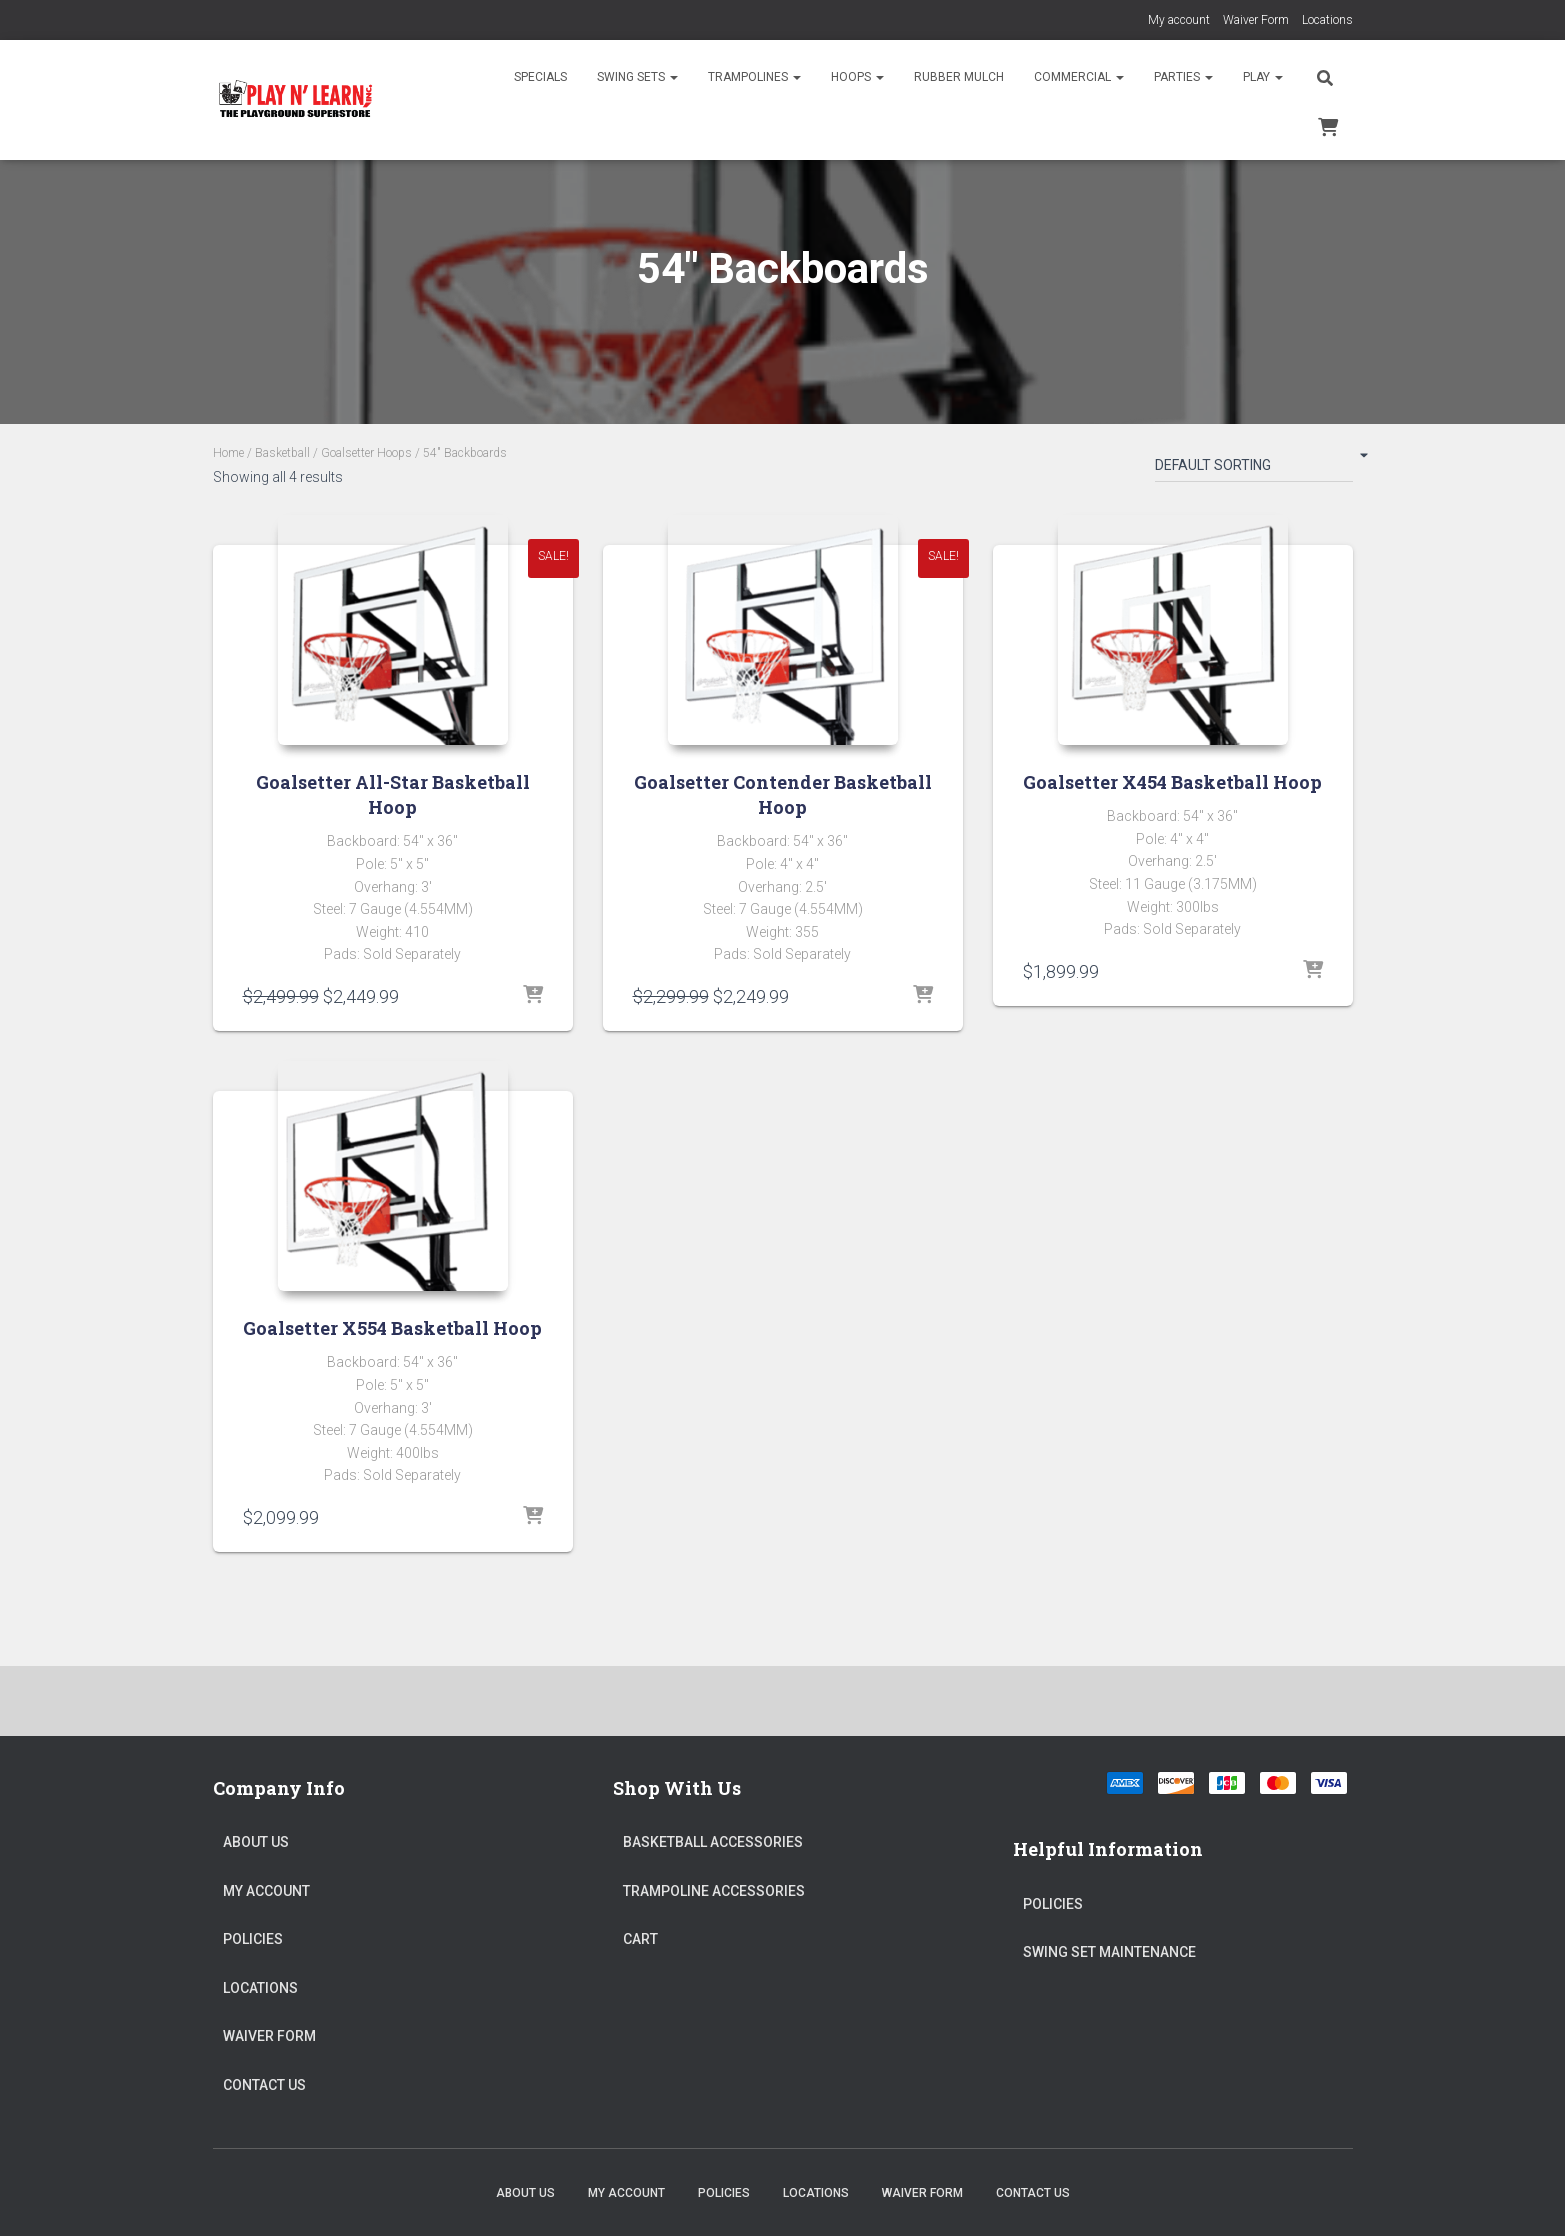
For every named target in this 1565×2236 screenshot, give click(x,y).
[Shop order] (1254, 469)
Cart (640, 1939)
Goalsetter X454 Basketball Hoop (1172, 782)
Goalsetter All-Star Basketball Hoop (393, 794)
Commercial (1079, 77)
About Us (256, 1842)
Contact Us (264, 2085)
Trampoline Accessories (714, 1891)
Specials (540, 77)
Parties (1183, 77)
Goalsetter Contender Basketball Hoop (783, 794)
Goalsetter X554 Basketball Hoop (392, 1328)
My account (1179, 20)
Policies (253, 1939)
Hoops (857, 77)
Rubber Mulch (959, 77)
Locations (1327, 20)
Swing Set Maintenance (1109, 1952)
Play (1263, 77)
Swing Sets (637, 77)
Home (228, 453)
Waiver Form (1256, 20)
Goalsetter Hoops (366, 453)
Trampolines (754, 77)
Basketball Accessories (713, 1842)
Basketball (282, 453)
